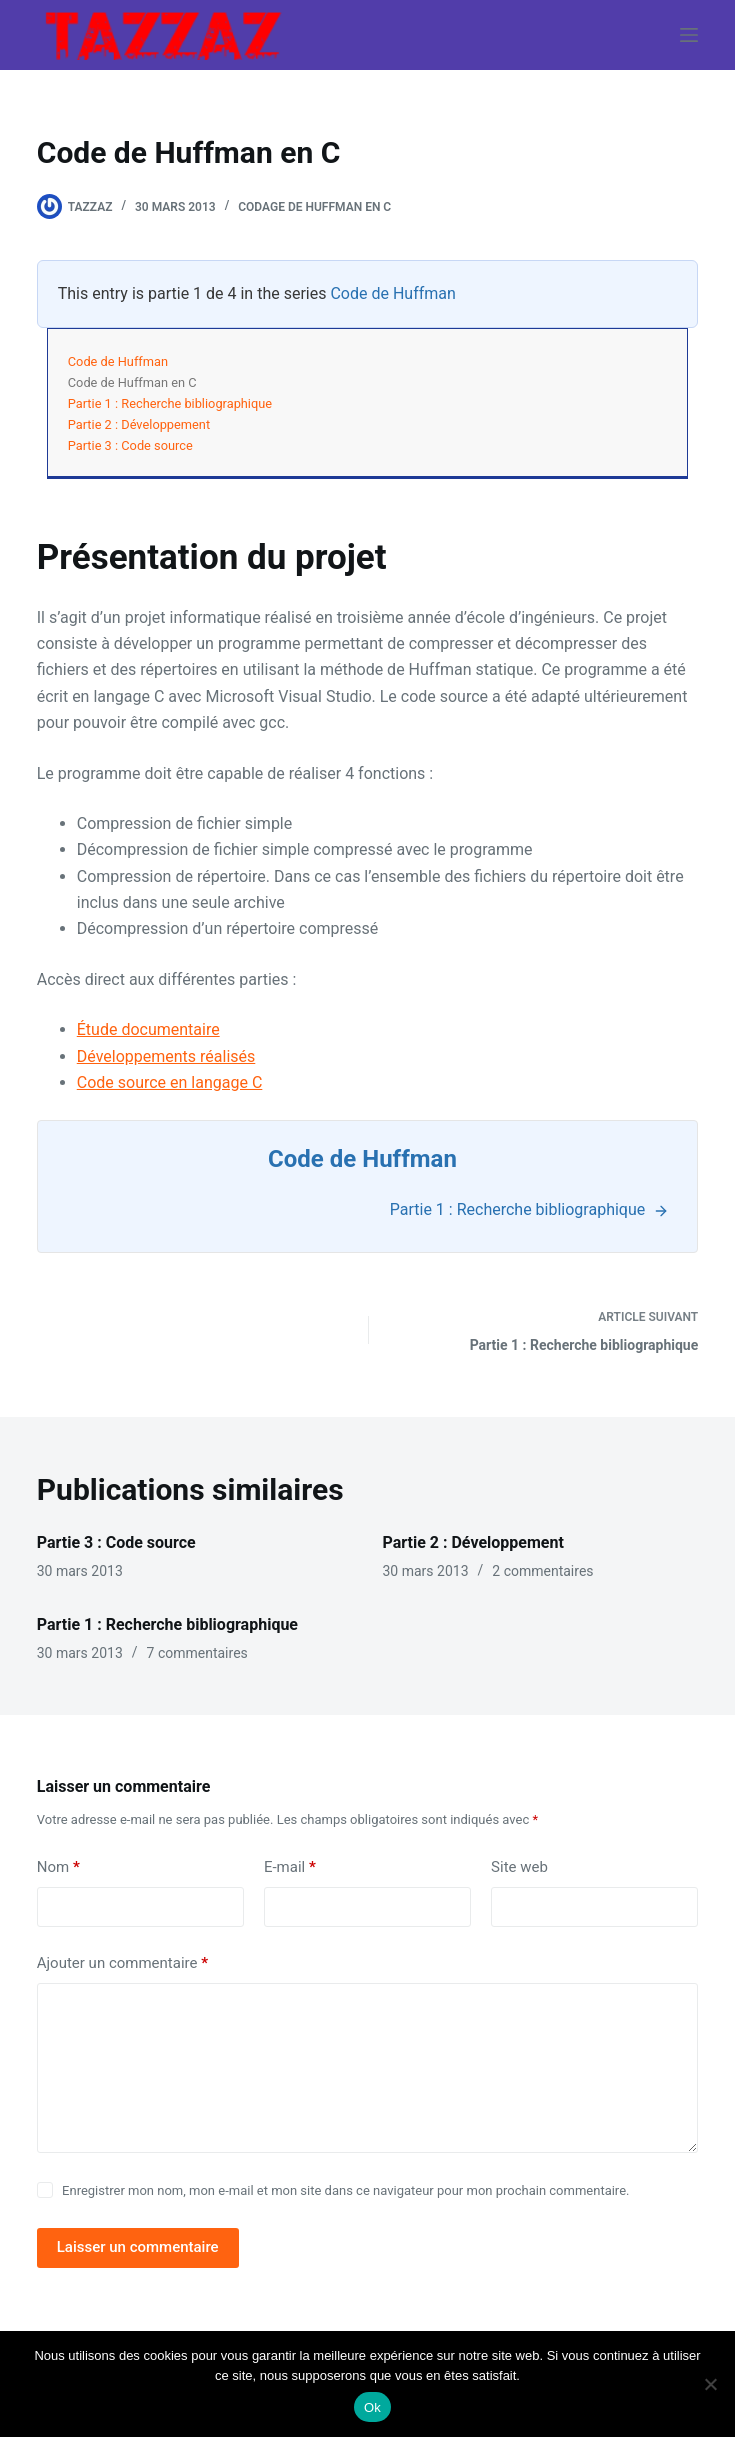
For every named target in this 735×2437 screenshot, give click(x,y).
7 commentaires (197, 1653)
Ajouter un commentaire (122, 1963)
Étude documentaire (148, 1029)
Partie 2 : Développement (139, 424)
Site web (519, 1867)
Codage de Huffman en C (314, 207)
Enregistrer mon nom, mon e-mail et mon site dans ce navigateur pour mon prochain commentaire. (345, 2190)
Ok (372, 2407)
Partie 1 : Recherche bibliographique (170, 403)
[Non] (710, 2384)
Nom (58, 1867)
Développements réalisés (166, 1056)
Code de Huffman (392, 293)
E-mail (290, 1867)
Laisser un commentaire (138, 2247)
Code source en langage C (170, 1082)
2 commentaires (542, 1571)
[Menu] (689, 35)
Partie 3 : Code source (130, 445)
